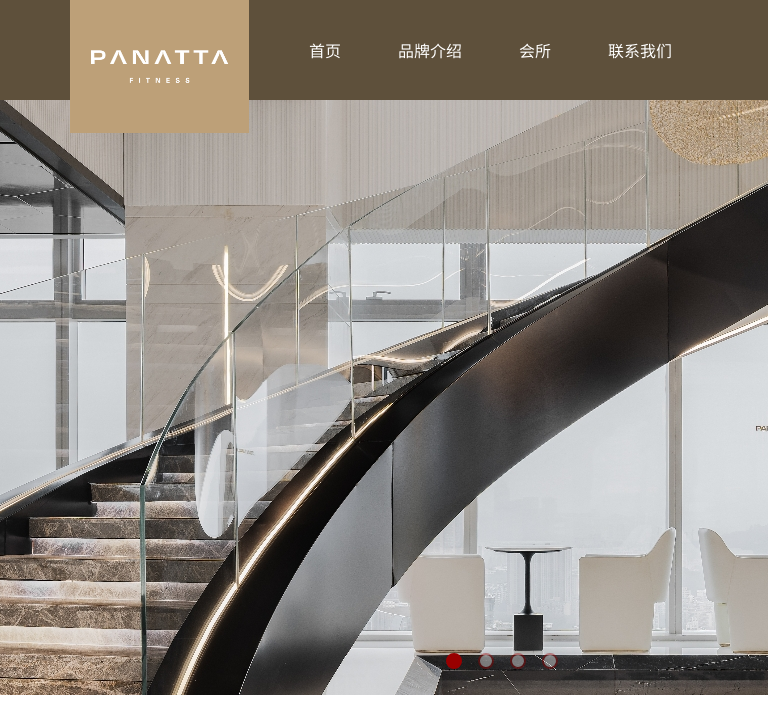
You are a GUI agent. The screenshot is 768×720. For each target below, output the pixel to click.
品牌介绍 (430, 50)
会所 (535, 50)
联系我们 (640, 50)
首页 (325, 50)
